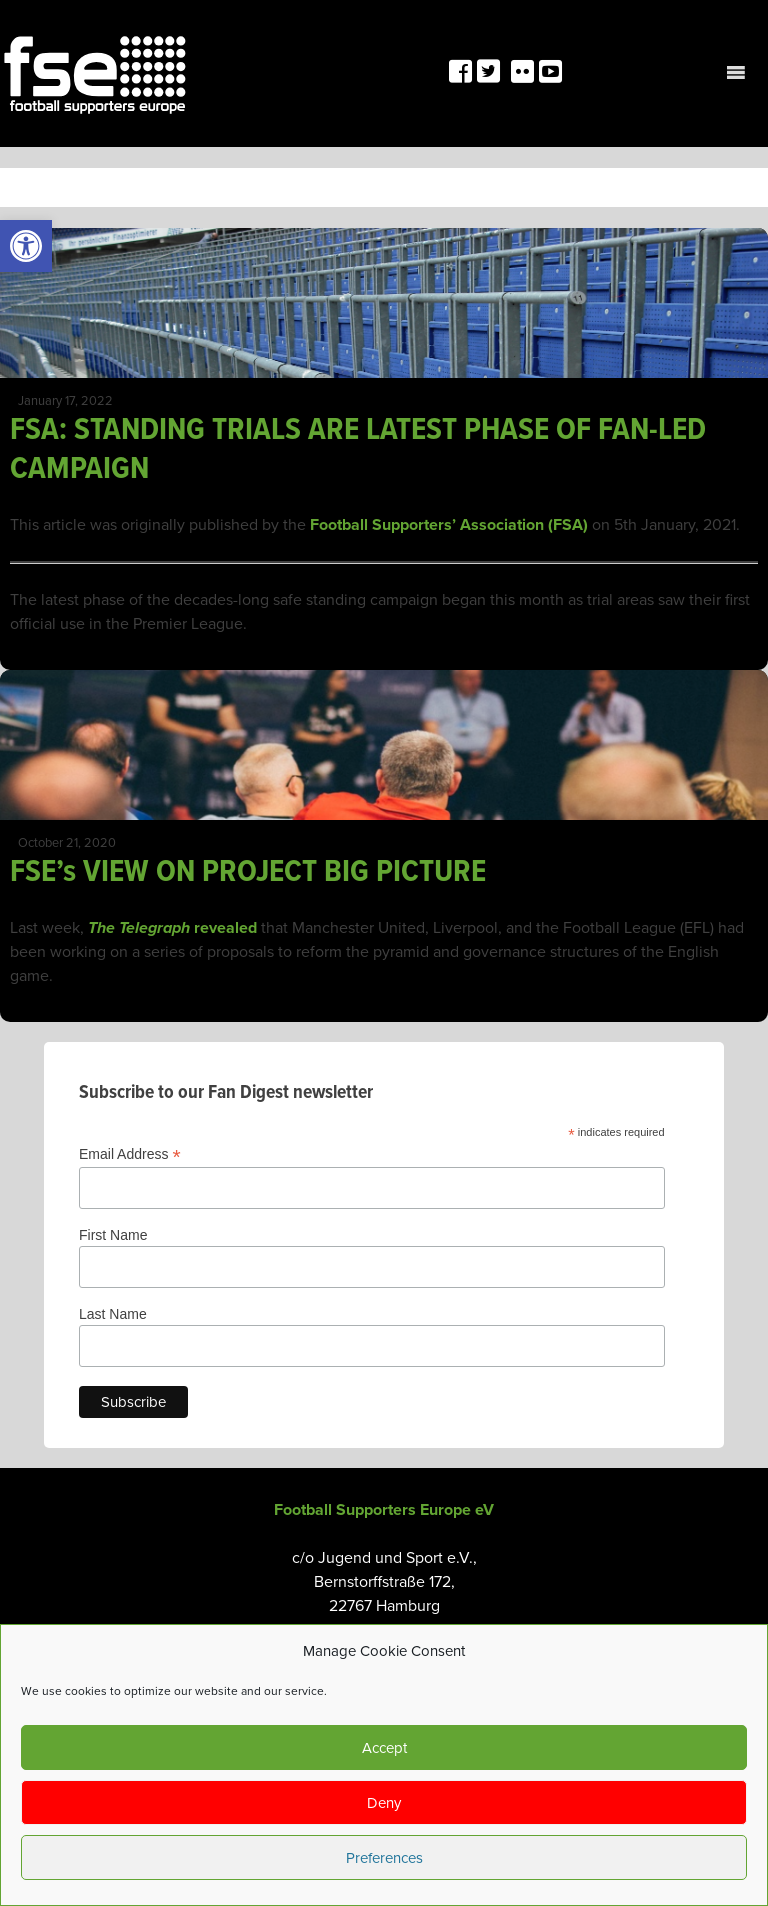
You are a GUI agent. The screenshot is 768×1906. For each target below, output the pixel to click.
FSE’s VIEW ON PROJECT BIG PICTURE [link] (248, 872)
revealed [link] (223, 928)
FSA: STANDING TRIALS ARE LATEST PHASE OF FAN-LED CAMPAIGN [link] (358, 449)
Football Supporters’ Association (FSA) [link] (449, 525)
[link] (26, 246)
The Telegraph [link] (139, 928)
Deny (384, 1803)
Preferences (384, 1858)
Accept (384, 1748)
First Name (113, 1235)
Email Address (130, 1154)
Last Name (113, 1314)
